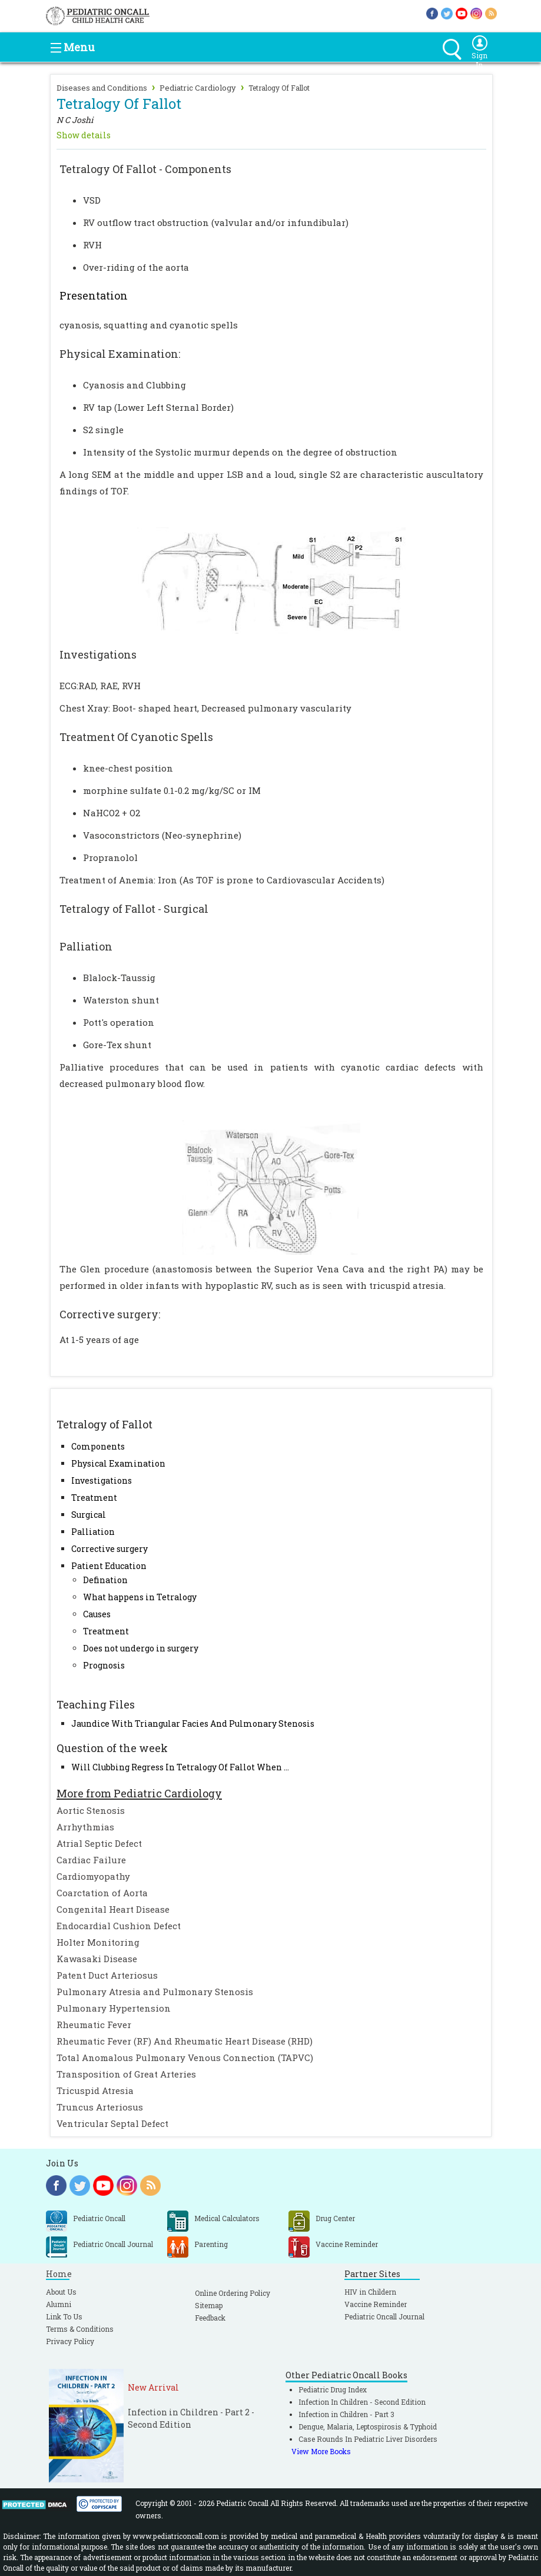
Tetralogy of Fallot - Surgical (133, 909)
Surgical (88, 1514)
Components (98, 1446)
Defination (105, 1580)
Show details (84, 135)
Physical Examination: (119, 354)
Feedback (210, 2317)
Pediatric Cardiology (198, 87)
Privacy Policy (70, 2341)
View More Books (321, 2451)
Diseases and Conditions (102, 87)
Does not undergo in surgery (140, 1648)
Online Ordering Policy (232, 2293)
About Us (61, 2291)
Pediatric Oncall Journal (384, 2316)
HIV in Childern (370, 2291)
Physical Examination (118, 1463)
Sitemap (209, 2305)
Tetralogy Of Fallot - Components (145, 169)
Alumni (58, 2304)
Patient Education (109, 1565)
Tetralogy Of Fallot (279, 87)
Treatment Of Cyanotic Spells (136, 737)
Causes (97, 1614)
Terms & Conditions (80, 2329)
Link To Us (64, 2316)
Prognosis (104, 1665)
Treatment (94, 1497)
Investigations (101, 1480)
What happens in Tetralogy (140, 1597)
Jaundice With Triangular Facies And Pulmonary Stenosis (192, 1723)
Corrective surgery (109, 1548)
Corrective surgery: (109, 1314)
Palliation (93, 1531)
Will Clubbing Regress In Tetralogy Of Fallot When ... (180, 1767)
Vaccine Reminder (375, 2304)
